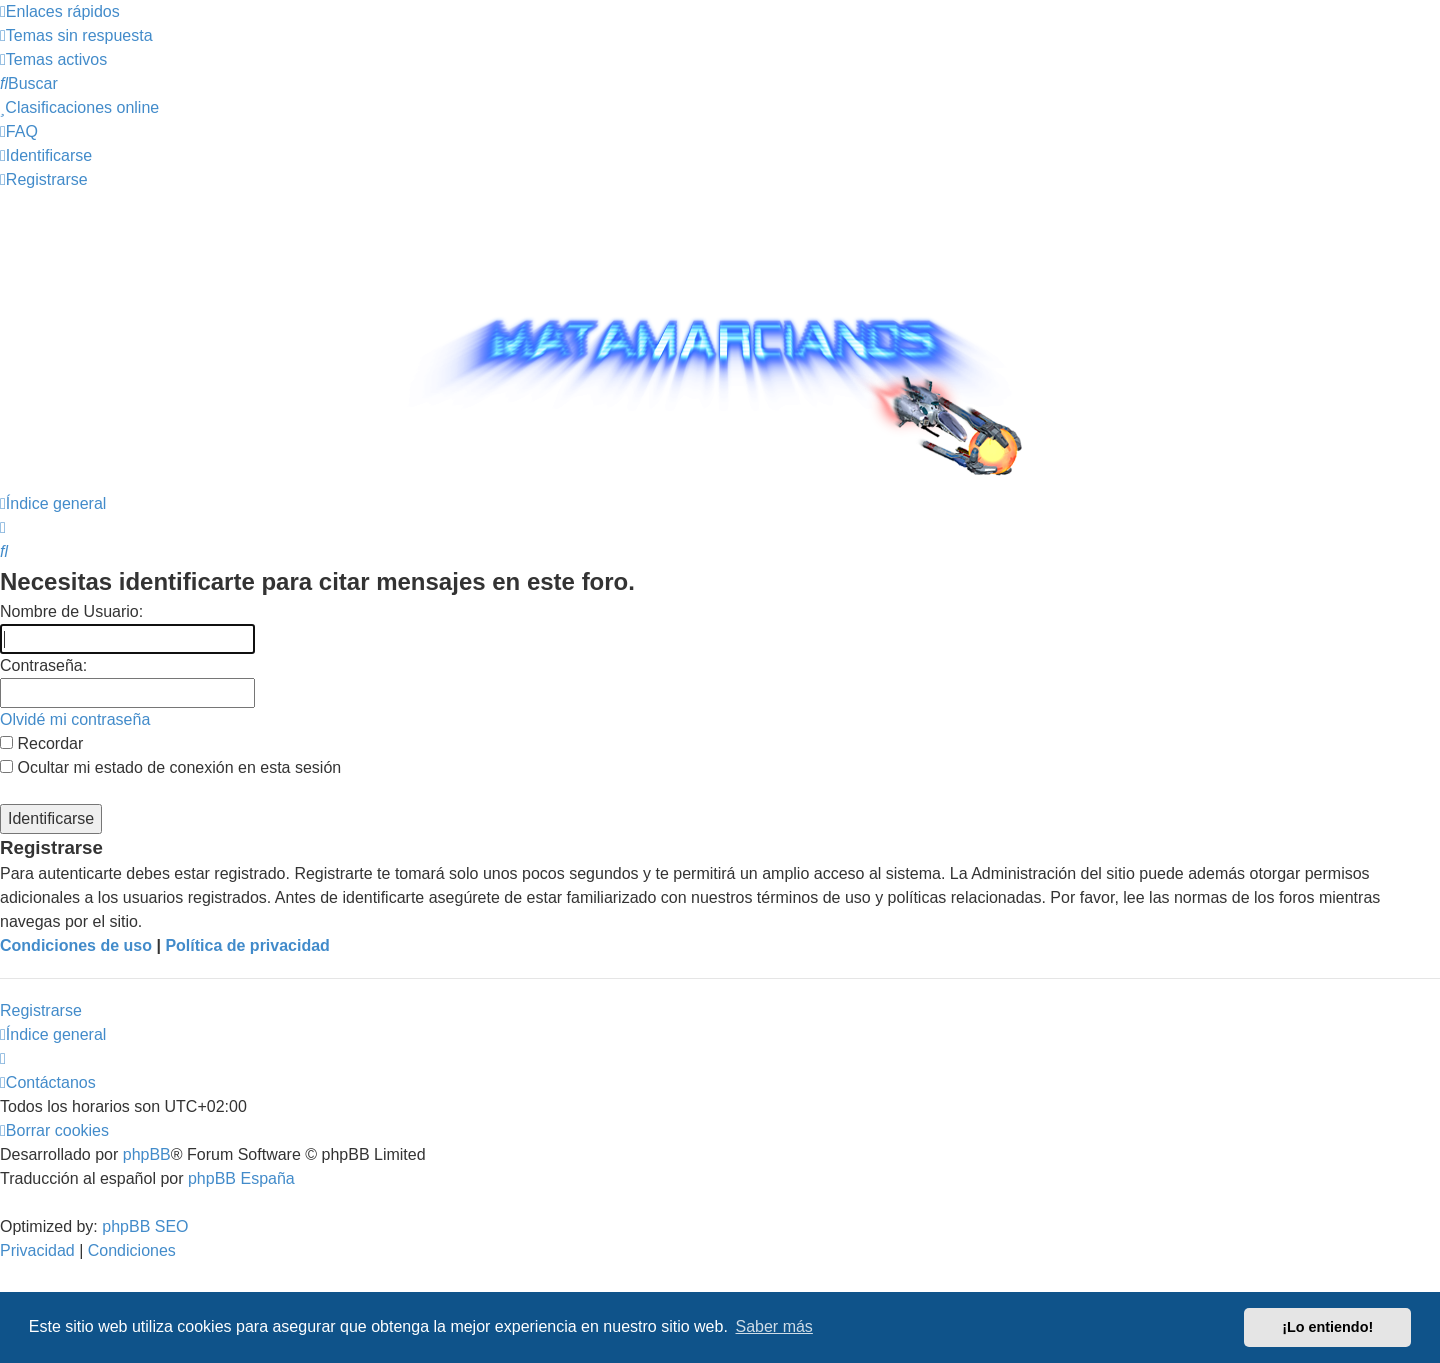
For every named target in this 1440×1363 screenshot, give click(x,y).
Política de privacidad (247, 945)
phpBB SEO (145, 1226)
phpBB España (241, 1178)
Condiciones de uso (76, 945)
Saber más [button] (774, 1326)
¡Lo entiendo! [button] (1327, 1327)
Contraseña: (43, 665)
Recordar (41, 743)
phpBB (147, 1154)
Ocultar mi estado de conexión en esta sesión (170, 767)
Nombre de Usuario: (71, 611)
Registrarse (41, 1010)
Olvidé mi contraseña (75, 719)
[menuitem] (76, 35)
